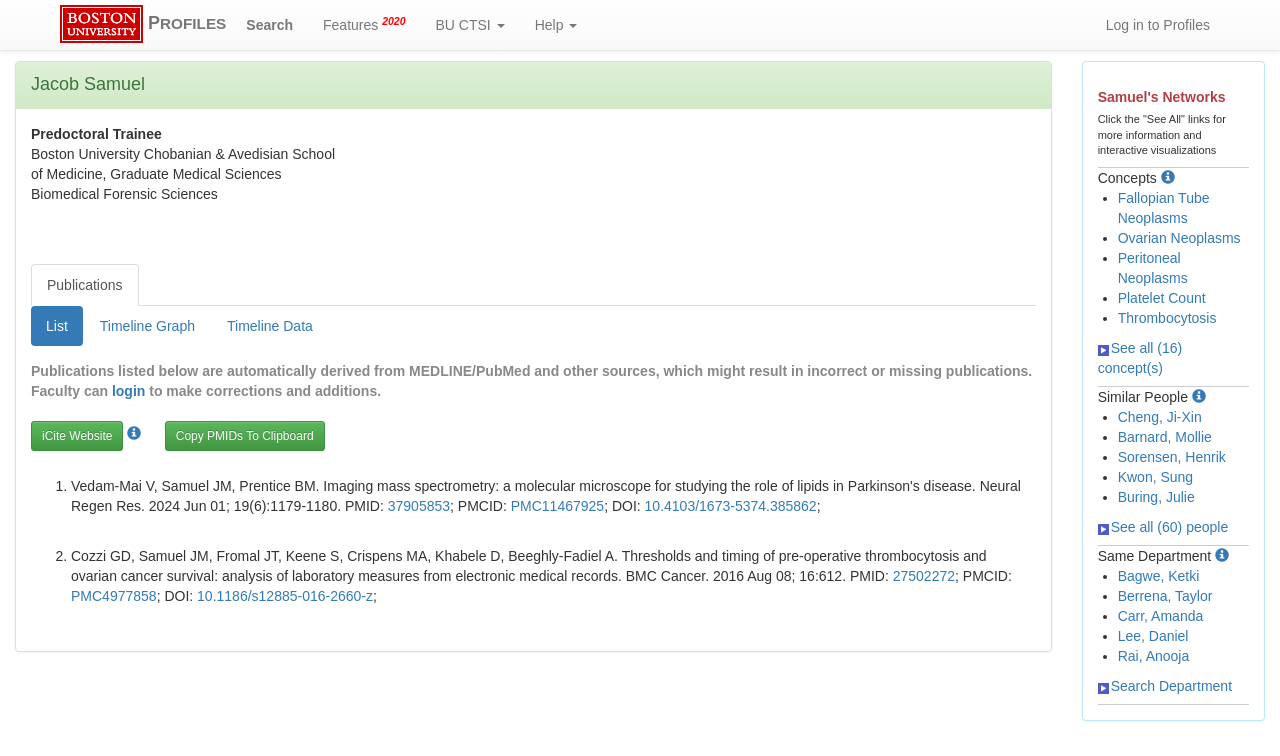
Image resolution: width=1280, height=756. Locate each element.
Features (364, 24)
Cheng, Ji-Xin (1160, 417)
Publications (85, 285)
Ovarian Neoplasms (1179, 238)
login (128, 391)
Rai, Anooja (1154, 656)
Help (556, 25)
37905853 (419, 506)
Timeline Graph (147, 326)
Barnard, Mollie (1165, 437)
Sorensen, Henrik (1172, 457)
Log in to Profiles (1158, 25)
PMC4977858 (114, 596)
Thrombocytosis (1167, 318)
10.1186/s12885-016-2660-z (285, 596)
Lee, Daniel (1153, 636)
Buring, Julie (1156, 497)
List (57, 326)
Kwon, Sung (1156, 477)
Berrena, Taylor (1165, 596)
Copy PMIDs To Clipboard (245, 436)
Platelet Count (1162, 298)
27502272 (924, 576)
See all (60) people (1163, 527)
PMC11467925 (557, 506)
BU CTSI (470, 25)
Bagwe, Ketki (1159, 576)
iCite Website (77, 436)
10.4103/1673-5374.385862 (731, 506)
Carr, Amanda (1161, 616)
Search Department (1165, 686)
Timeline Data (270, 326)
